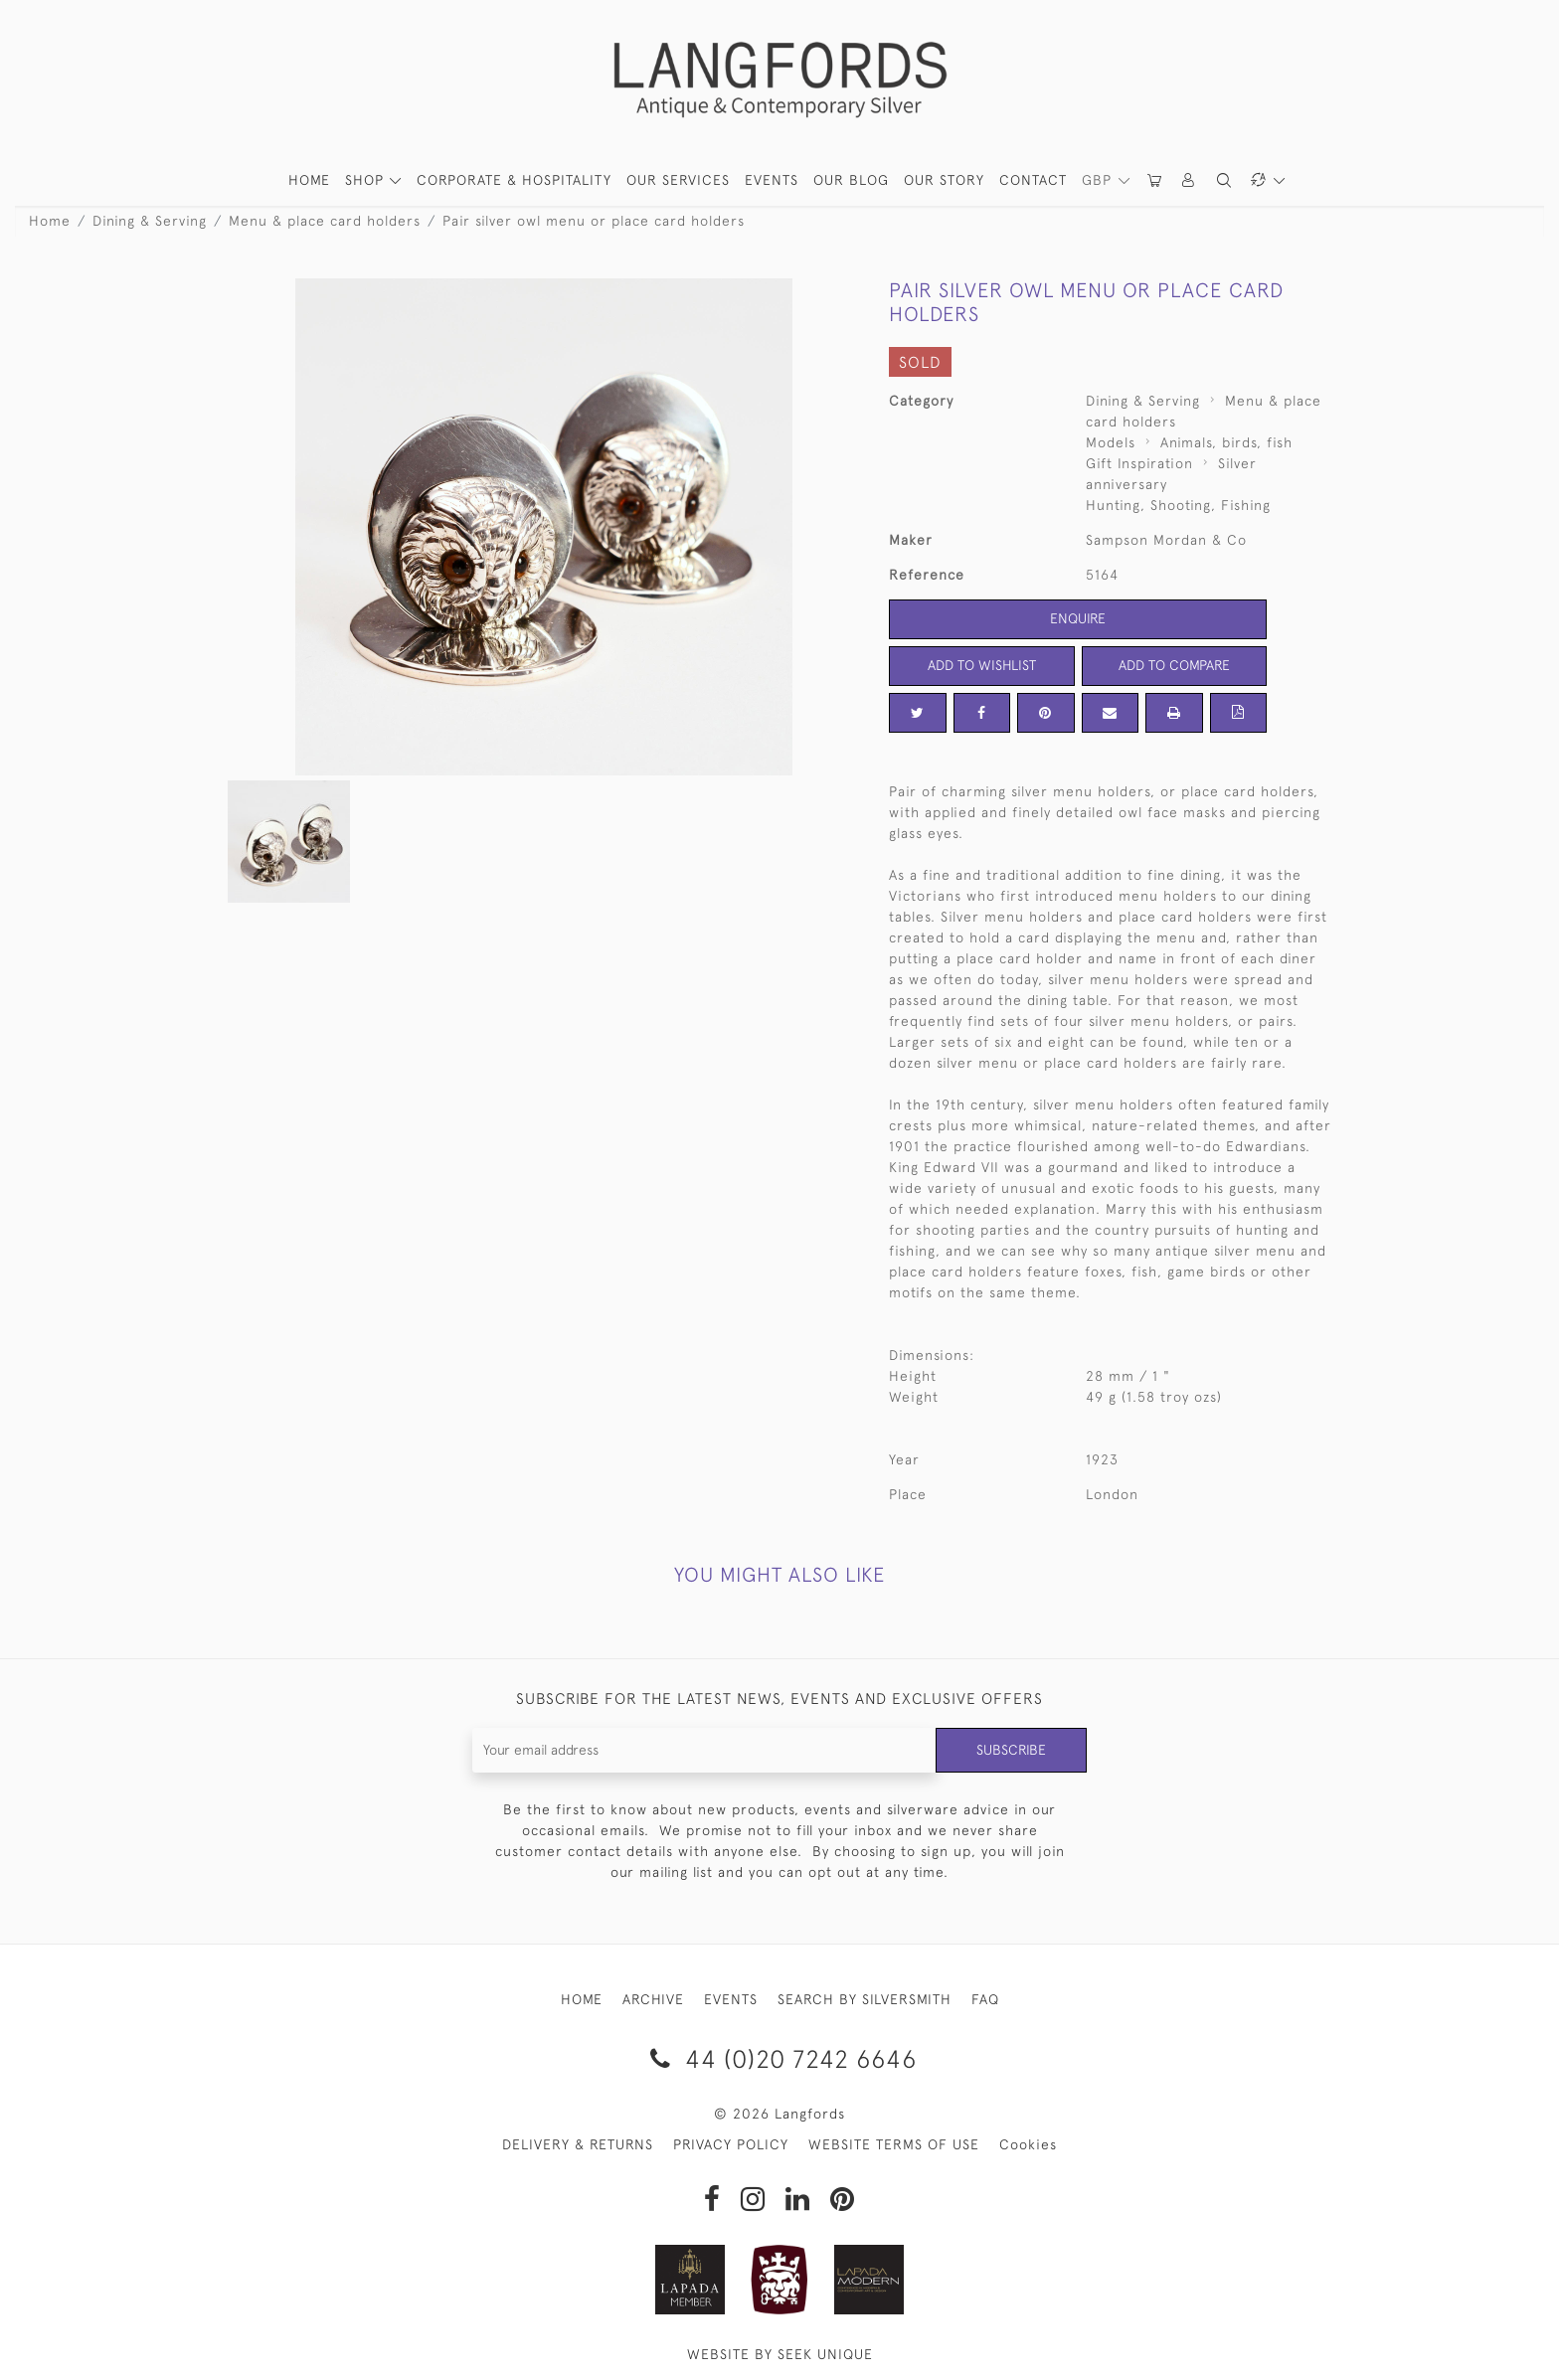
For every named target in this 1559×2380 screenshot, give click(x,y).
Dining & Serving (149, 221)
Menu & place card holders (325, 221)
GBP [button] (1099, 180)
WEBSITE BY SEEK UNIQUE (780, 2354)
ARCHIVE (653, 1999)
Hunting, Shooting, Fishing (1178, 505)
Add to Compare (1174, 665)
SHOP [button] (367, 180)
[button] (1189, 180)
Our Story (944, 180)
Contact (1033, 180)
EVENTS (731, 1999)
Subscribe (1011, 1750)
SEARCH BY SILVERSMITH (865, 1999)
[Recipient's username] (704, 1750)
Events (771, 180)
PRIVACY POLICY (730, 2144)
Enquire (1078, 618)
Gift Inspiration (1139, 463)
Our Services (678, 180)
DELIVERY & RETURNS (577, 2144)
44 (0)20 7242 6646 (780, 2058)
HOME (309, 180)
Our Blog (851, 180)
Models (1110, 442)
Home (50, 221)
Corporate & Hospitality (514, 180)
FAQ (985, 1999)
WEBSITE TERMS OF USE (893, 2144)
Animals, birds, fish (1226, 442)
